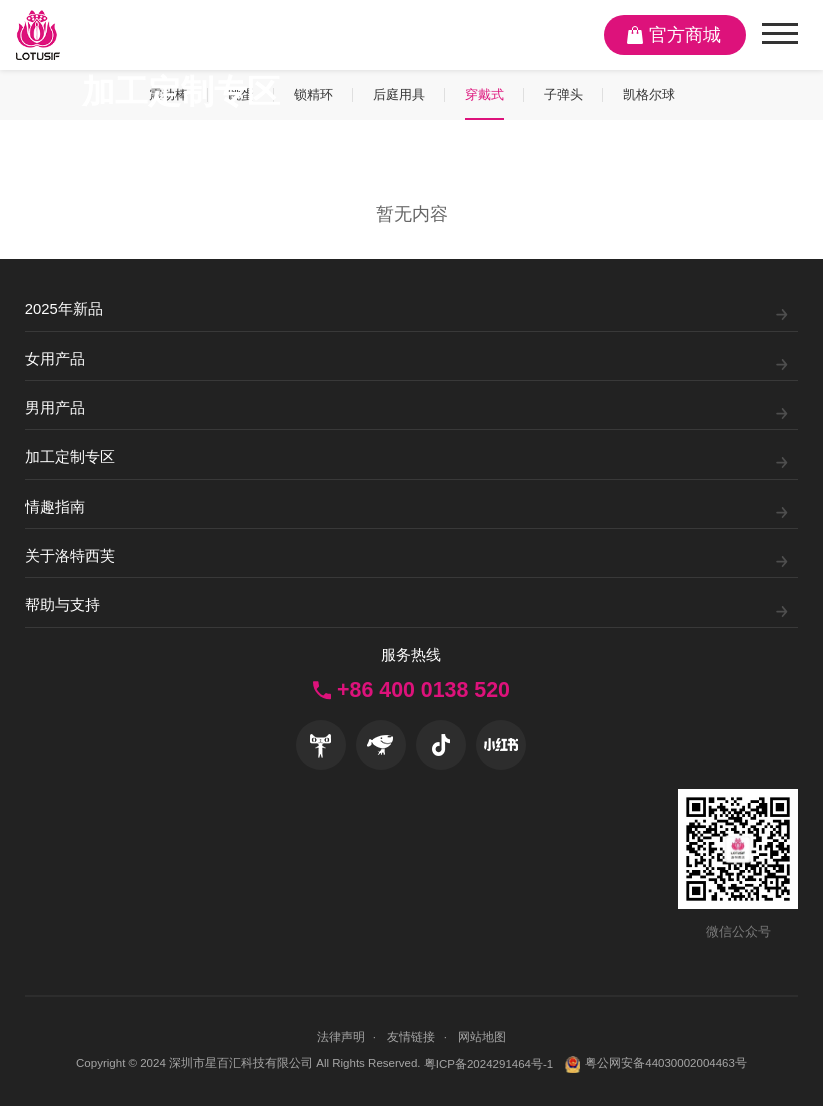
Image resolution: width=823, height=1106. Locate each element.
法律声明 (341, 1037)
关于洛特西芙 (70, 556)
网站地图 (482, 1037)
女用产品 (55, 359)
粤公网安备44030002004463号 (656, 1064)
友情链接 (411, 1037)
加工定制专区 (70, 457)
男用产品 (55, 408)
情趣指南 (55, 507)
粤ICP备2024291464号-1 (488, 1064)
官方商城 (685, 35)
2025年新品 (64, 309)
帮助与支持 (62, 605)
